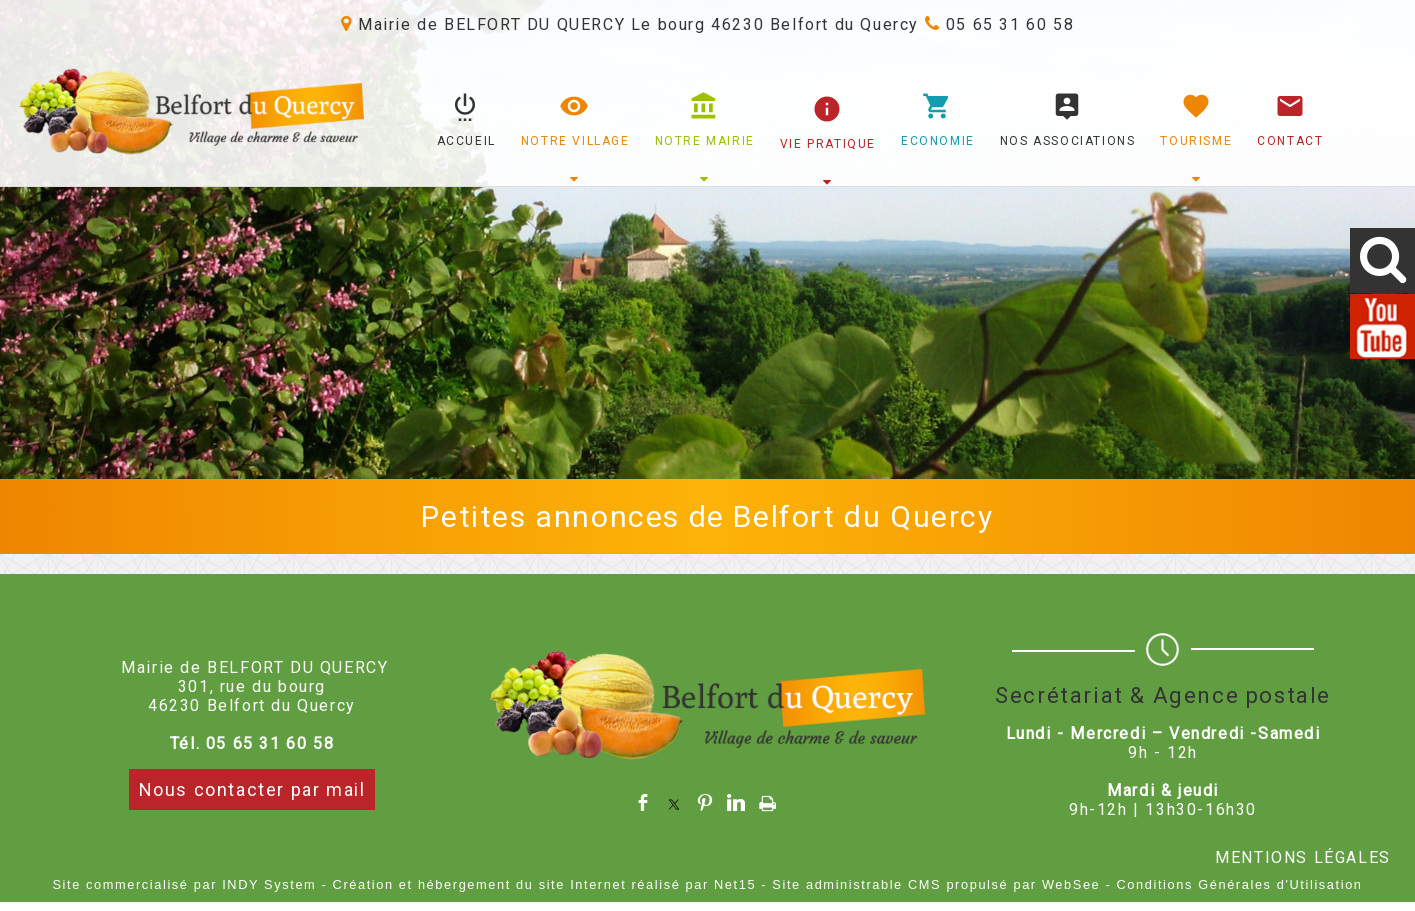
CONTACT (1290, 141)
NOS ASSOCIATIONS (1068, 141)
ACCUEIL (466, 141)
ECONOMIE (938, 141)
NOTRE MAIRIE (705, 141)
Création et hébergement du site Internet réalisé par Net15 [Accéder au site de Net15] (545, 884)
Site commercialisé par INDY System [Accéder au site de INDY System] (184, 884)
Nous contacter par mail (252, 789)
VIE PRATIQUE (828, 144)
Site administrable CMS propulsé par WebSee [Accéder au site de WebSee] (936, 884)
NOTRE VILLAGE (575, 141)
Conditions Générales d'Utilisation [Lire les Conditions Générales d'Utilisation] (1240, 884)
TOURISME (1196, 141)
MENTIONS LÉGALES (1303, 857)
